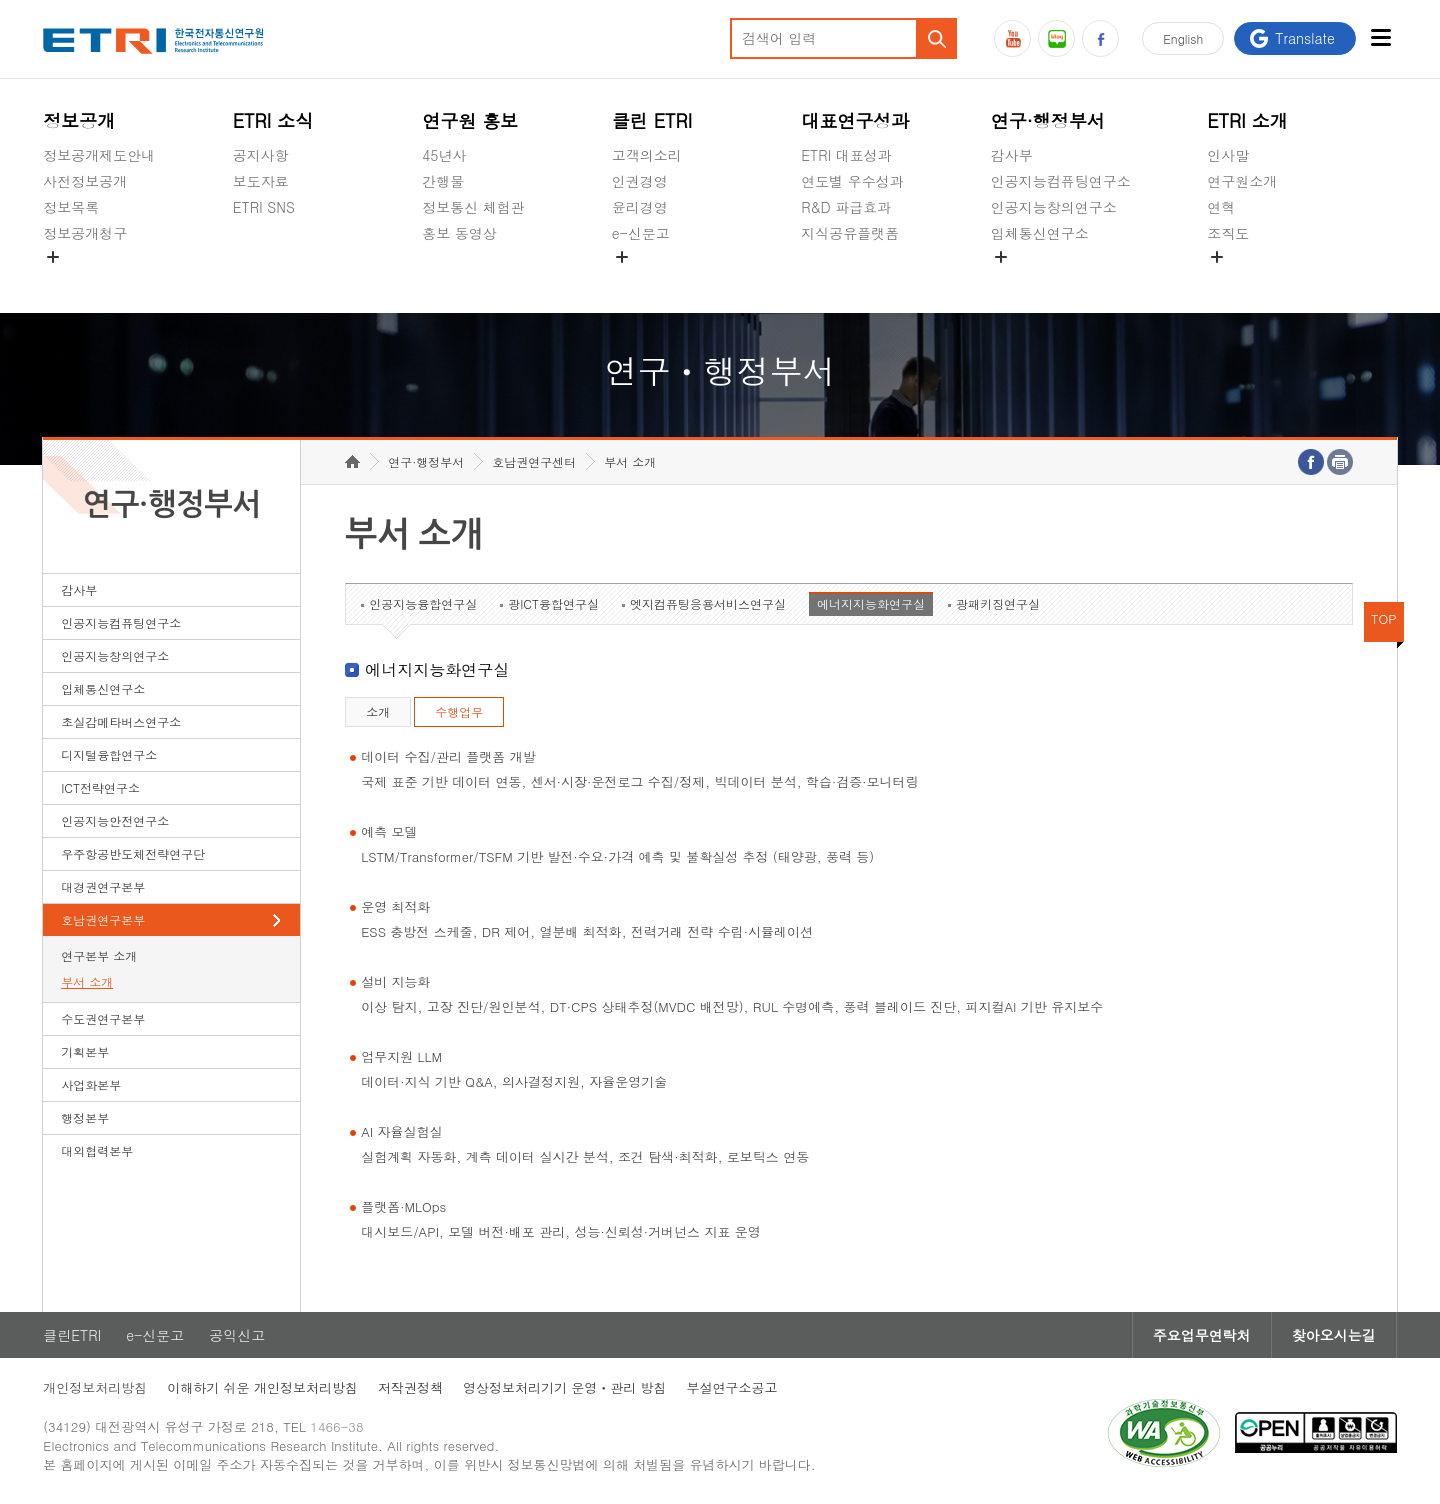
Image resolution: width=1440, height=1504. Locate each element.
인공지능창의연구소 (1054, 207)
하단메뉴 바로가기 (0, 0)
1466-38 (336, 1426)
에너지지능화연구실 (871, 603)
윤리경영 (640, 207)
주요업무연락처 (1202, 1335)
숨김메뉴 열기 (53, 257)
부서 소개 (87, 981)
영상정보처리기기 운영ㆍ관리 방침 (565, 1387)
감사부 (1012, 155)
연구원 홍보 (470, 120)
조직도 (1228, 233)
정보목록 (71, 207)
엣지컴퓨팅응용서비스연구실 (708, 603)
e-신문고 (641, 233)
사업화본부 (91, 1084)
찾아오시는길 (1334, 1335)
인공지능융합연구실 (423, 603)
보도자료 (261, 181)
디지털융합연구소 (109, 754)
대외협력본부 (97, 1150)
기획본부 (85, 1051)
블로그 (1056, 38)
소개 (378, 711)
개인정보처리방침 (95, 1387)
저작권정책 (410, 1387)
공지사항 (261, 155)
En (1183, 38)
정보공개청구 (85, 233)
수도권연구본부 (103, 1018)
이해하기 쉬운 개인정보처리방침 (262, 1387)
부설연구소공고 (732, 1387)
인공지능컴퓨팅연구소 (1061, 181)
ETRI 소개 (1247, 120)
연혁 (1221, 207)
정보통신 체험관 (473, 207)
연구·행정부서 (1048, 120)
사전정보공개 (85, 181)
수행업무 (459, 711)
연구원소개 (1242, 181)
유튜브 (1012, 38)
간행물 (443, 181)
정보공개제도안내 (99, 155)
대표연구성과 (855, 120)
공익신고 (640, 280)
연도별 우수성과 (852, 181)
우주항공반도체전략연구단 (133, 853)
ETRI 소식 (273, 120)
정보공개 (79, 120)
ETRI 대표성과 (846, 155)
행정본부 (85, 1117)
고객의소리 (647, 155)
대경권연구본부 (103, 886)
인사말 (1228, 155)
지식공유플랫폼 (850, 233)
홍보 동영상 (459, 233)
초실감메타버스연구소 (1061, 280)
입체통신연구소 (1040, 233)
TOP (1384, 618)
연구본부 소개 (99, 955)
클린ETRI (72, 1335)
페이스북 (1100, 38)
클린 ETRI (652, 120)
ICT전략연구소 (100, 787)
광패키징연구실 (998, 603)
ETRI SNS (264, 207)
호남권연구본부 (103, 919)
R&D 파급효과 (846, 207)
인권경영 (640, 181)
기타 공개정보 (1251, 280)
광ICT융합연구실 (553, 603)
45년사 (444, 155)
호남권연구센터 (534, 461)
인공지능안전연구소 (115, 820)
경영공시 (71, 280)
